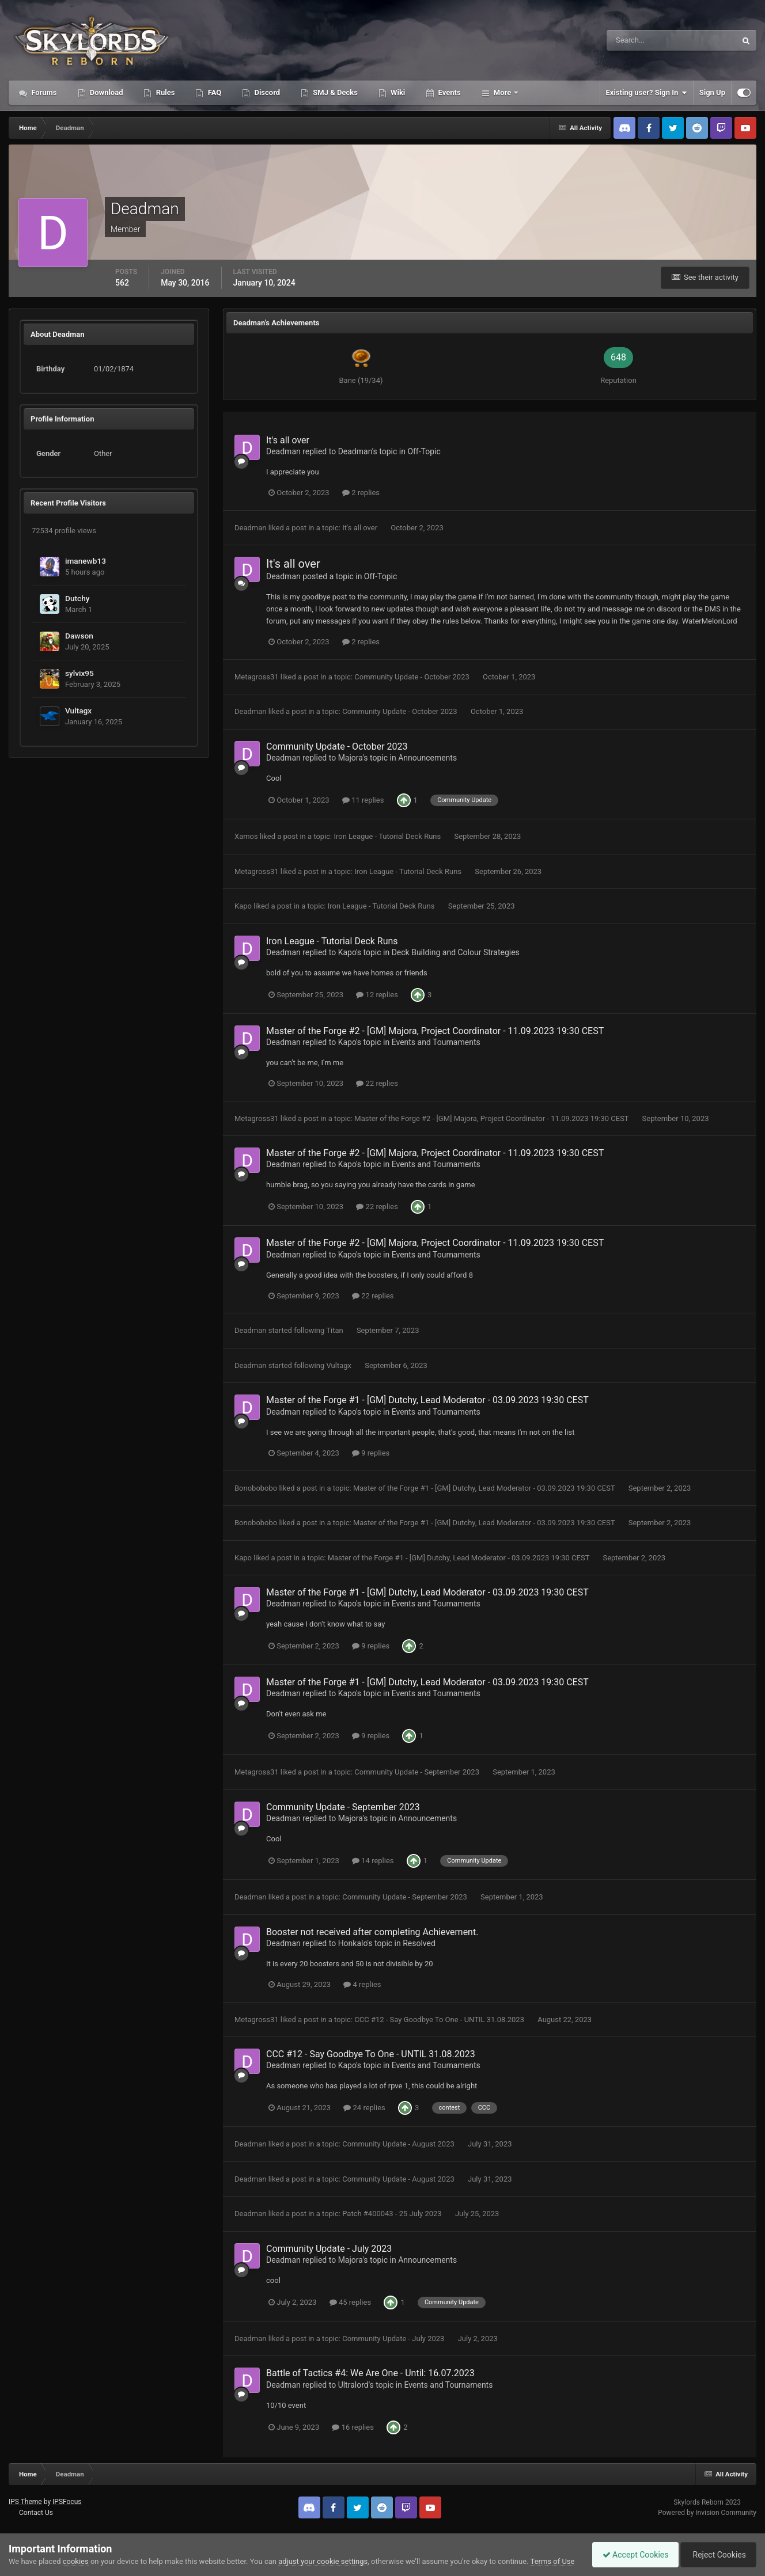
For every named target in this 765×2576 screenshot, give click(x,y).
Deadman (283, 451)
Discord (266, 92)
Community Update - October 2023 (412, 677)
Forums (43, 92)
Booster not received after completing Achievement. (372, 1932)
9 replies (370, 1453)
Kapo (243, 906)
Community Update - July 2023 (329, 2248)
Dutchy (77, 598)
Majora (350, 757)
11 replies (363, 800)
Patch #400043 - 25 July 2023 (393, 2213)
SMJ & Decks (334, 92)
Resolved (419, 1943)
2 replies (361, 492)
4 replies (362, 1984)
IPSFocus (66, 2502)
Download (105, 92)
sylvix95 (79, 673)
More (502, 92)
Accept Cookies (630, 2549)
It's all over (287, 440)
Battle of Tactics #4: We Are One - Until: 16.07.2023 (370, 2373)
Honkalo (353, 1943)
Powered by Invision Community (707, 2513)
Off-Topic (424, 451)
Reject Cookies (716, 2549)
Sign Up (712, 92)
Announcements (427, 757)
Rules (164, 92)
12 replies (376, 994)
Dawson (79, 635)
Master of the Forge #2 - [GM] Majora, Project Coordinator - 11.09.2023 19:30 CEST (435, 1030)
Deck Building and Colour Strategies (456, 952)
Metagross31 (256, 677)
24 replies (364, 2107)
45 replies (350, 2302)
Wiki (397, 92)
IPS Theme (25, 2502)
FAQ (213, 92)
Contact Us (36, 2513)
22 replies (376, 1083)
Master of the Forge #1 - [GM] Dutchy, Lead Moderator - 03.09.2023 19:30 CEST (427, 1400)
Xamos (246, 836)
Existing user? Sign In (646, 93)
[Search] (636, 40)
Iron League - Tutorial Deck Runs (388, 836)
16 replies (352, 2427)
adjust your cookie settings (323, 2549)
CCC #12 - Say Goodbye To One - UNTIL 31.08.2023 (440, 2019)
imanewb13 (85, 560)
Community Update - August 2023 (399, 2144)
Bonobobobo (255, 1488)
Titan (334, 1330)
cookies (76, 2549)
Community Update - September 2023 (417, 1772)
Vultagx (78, 710)
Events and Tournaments (436, 1042)
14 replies (372, 1860)
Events (448, 92)
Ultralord (353, 2384)
